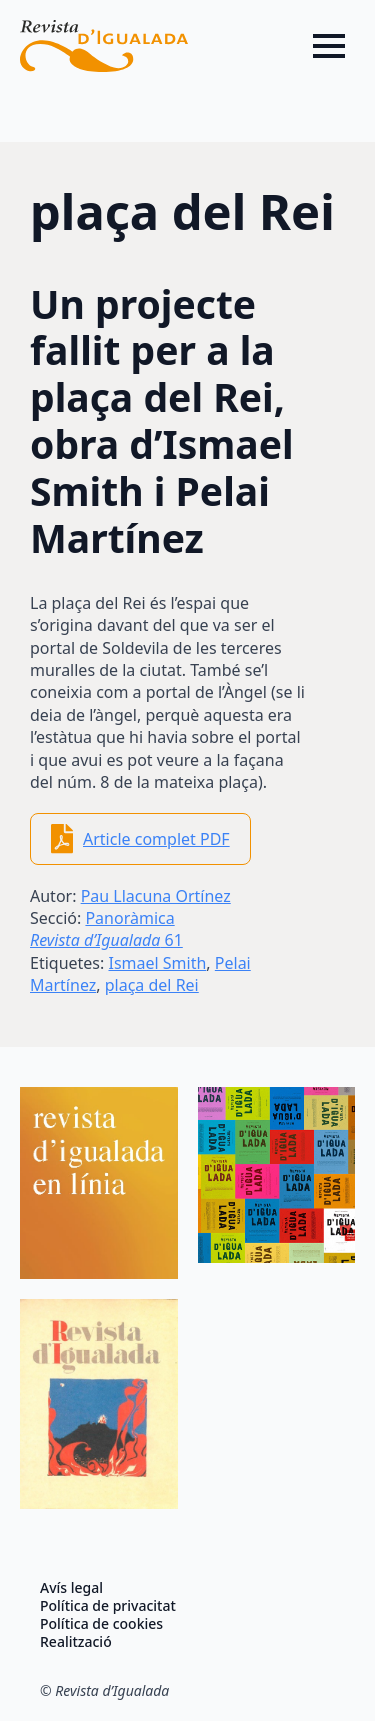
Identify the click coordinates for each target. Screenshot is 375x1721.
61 (106, 940)
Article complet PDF (156, 839)
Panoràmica (129, 918)
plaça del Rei (152, 985)
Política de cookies (101, 1624)
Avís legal (71, 1588)
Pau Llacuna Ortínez (156, 896)
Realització (76, 1642)
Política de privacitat (108, 1606)
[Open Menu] (329, 46)
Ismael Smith (157, 963)
